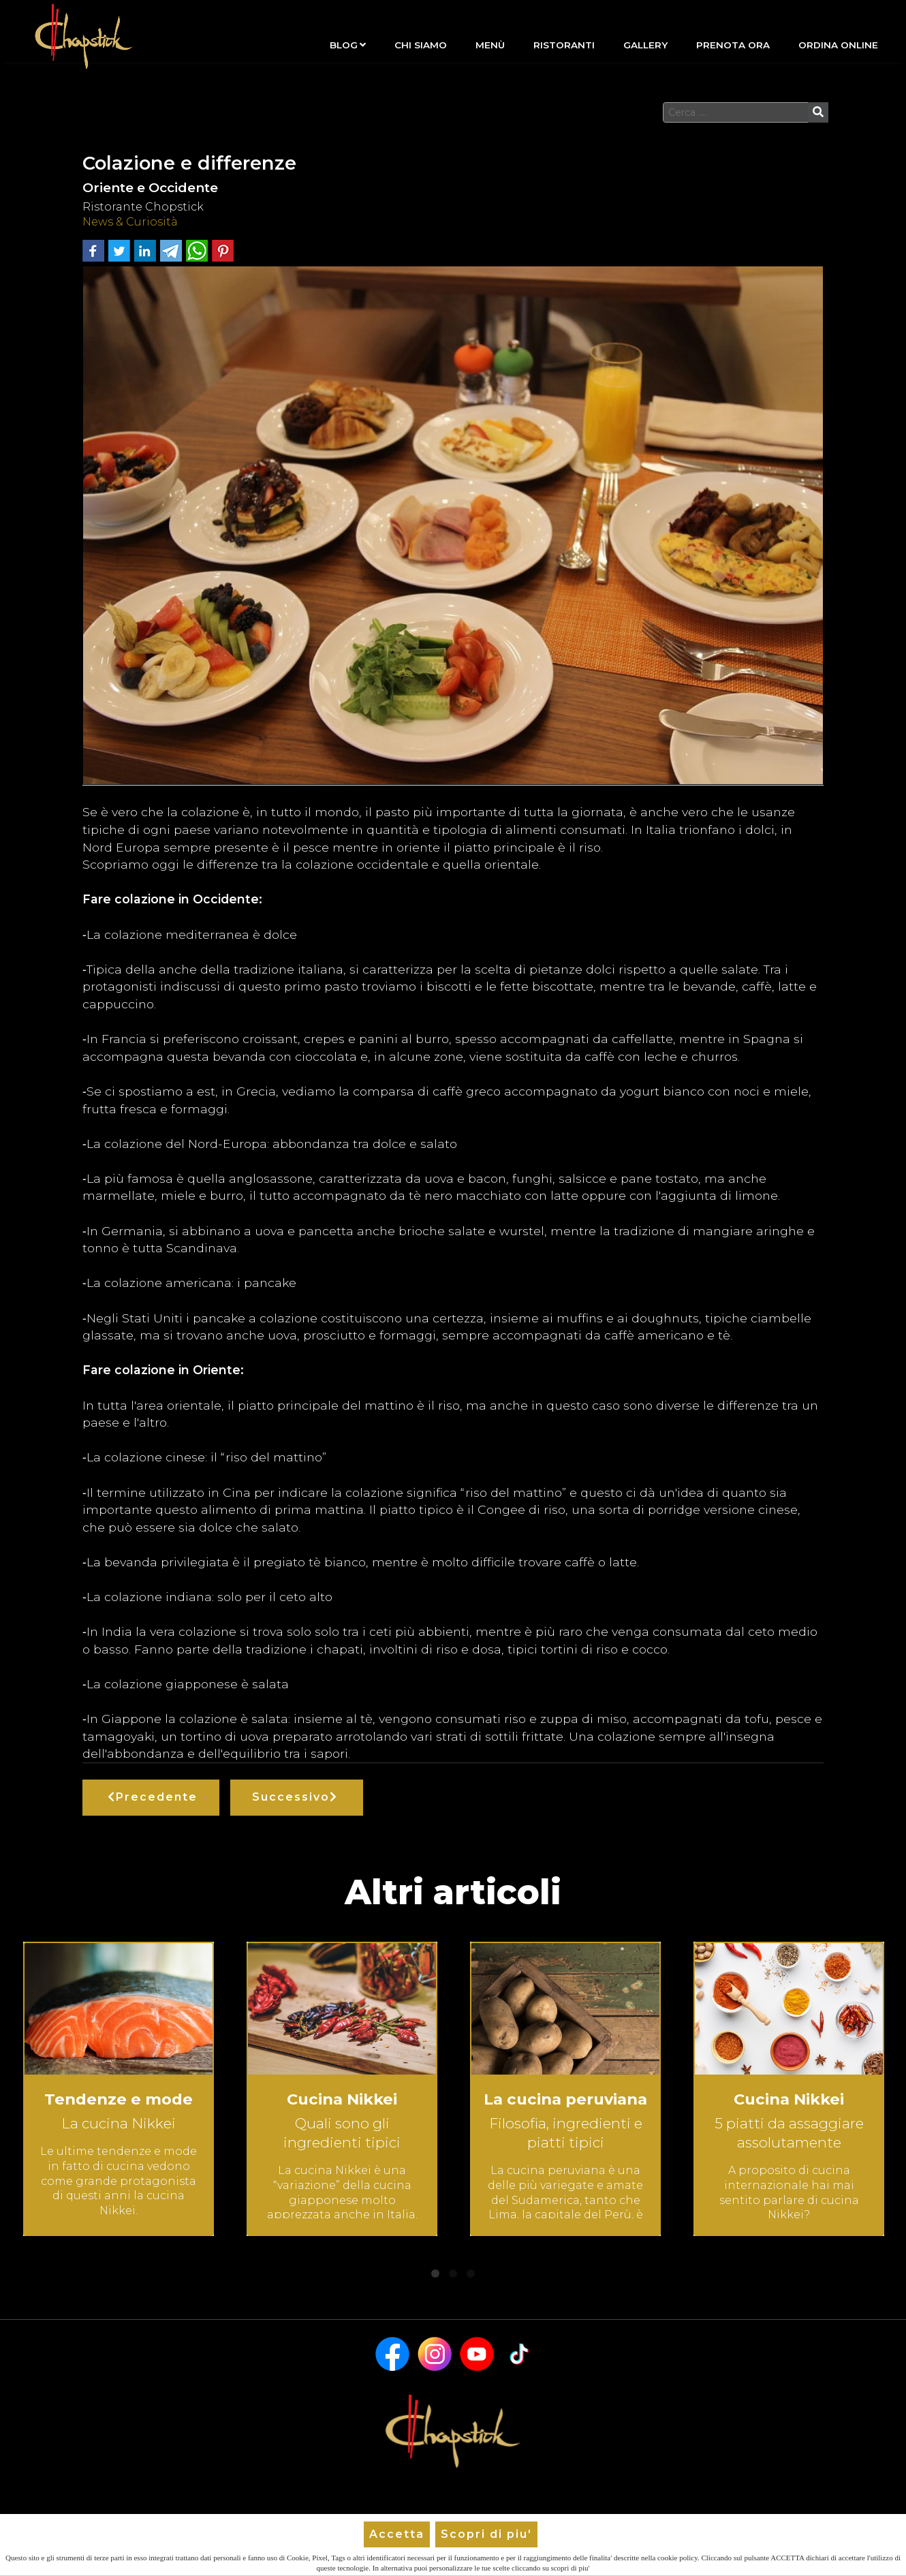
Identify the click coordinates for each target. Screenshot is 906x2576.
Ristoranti (564, 45)
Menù (490, 45)
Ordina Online (838, 45)
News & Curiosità (130, 221)
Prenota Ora (733, 45)
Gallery (645, 45)
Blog (348, 45)
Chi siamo (420, 45)
